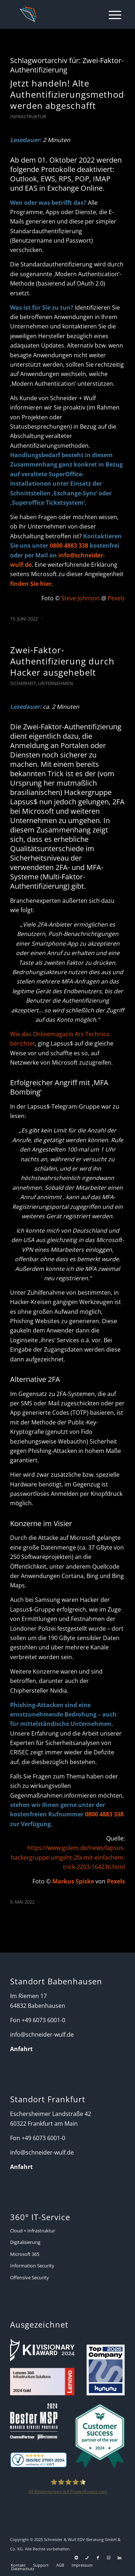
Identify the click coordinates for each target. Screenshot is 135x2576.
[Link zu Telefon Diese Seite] (87, 2557)
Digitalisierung (25, 2242)
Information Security (32, 2265)
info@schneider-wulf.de (42, 2034)
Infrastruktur (28, 116)
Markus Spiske (73, 1881)
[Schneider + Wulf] (56, 14)
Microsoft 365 (24, 2254)
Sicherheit (23, 683)
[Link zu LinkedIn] (119, 2557)
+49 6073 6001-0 (43, 2020)
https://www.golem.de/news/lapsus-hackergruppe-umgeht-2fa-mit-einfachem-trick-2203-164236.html (68, 1857)
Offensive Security (29, 2277)
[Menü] (111, 14)
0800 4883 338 (69, 545)
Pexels (116, 598)
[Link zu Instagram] (108, 2557)
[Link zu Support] (76, 2557)
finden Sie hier (30, 584)
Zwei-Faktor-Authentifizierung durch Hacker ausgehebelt (62, 661)
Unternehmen (55, 683)
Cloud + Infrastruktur (32, 2230)
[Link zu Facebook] (98, 2557)
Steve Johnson (80, 598)
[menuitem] (111, 14)
